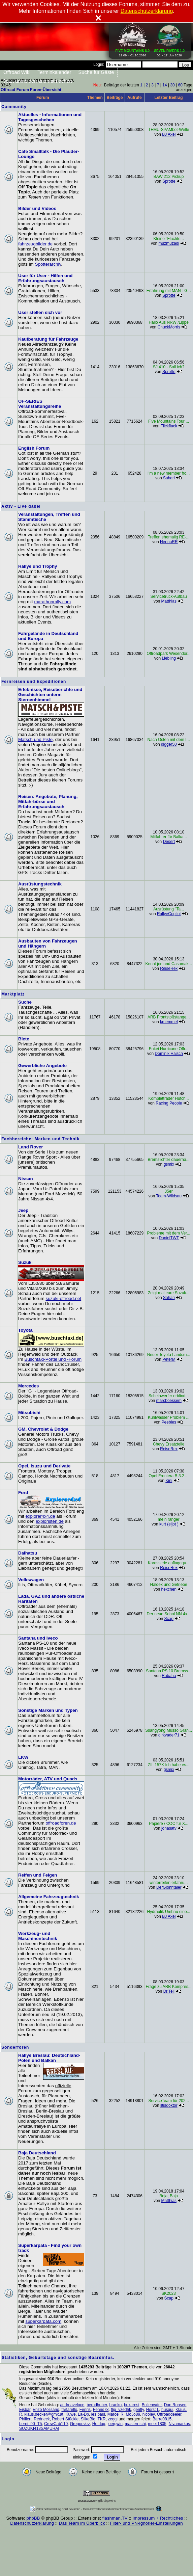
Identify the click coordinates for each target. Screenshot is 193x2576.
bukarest (131, 2404)
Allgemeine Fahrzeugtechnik (48, 1896)
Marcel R (115, 2414)
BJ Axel (168, 134)
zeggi (113, 2419)
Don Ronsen (175, 2404)
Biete (23, 1038)
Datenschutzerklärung (32, 2523)
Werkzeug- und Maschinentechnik (37, 1936)
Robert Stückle (65, 2419)
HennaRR (169, 541)
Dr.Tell (168, 1991)
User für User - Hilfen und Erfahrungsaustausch (45, 278)
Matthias (168, 601)
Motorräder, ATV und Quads (47, 1778)
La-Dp (83, 2414)
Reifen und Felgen (37, 1875)
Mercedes (28, 1385)
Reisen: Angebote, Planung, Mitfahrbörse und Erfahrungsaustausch (48, 801)
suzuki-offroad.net (63, 1298)
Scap (168, 1618)
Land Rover (30, 1146)
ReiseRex (169, 968)
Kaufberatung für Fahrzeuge (48, 339)
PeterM (168, 1359)
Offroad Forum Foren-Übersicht (31, 89)
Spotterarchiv (48, 264)
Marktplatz (13, 994)
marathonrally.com (52, 601)
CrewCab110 (56, 2423)
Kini (168, 1480)
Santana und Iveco (38, 1638)
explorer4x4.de (40, 1516)
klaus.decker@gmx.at (43, 2414)
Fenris (85, 2409)
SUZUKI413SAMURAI (39, 2428)
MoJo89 (133, 2414)
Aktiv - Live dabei (21, 506)
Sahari (169, 478)
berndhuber (97, 2404)
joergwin (115, 2423)
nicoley (148, 2414)
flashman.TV (115, 2518)
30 (172, 85)
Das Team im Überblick (82, 2523)
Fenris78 (101, 2409)
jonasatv (168, 1828)
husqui (167, 2409)
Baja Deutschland (37, 2152)
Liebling (169, 658)
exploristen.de (50, 1521)
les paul (98, 2414)
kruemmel (169, 1021)
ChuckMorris (169, 327)
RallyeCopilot (169, 913)
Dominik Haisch (169, 1053)
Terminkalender (54, 72)
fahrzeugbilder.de (35, 243)
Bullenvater (152, 2404)
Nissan (25, 1178)
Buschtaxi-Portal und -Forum (53, 1359)
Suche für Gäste (96, 72)
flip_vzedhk (121, 2409)
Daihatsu (27, 1553)
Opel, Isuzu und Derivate (44, 1465)
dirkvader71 (169, 1735)
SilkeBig (88, 2419)
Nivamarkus (179, 2423)
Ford (23, 1492)
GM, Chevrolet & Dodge (43, 1429)
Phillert (25, 2419)
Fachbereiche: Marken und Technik (40, 1139)
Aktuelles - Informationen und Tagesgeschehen (50, 117)
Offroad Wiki (16, 72)
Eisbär (24, 2409)
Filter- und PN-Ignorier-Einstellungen (146, 2523)
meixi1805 (157, 2423)
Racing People (169, 1103)
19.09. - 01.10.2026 (133, 51)
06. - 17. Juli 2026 (169, 51)
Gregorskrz (80, 2423)
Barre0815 (162, 2419)
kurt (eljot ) (169, 1524)
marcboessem (169, 1400)
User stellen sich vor (40, 312)
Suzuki (25, 1262)
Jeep (23, 1210)
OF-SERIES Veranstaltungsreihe (39, 404)
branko (115, 2404)
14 (164, 85)
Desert (169, 841)
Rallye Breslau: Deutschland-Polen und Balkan (49, 2058)
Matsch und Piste (35, 739)
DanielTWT (169, 1238)
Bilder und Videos (37, 208)
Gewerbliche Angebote (42, 1065)
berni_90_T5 (30, 2423)
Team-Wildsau (169, 1196)
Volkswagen (31, 1579)
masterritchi (135, 2423)
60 (180, 85)
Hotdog (98, 2423)
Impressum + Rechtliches (157, 2518)
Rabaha (169, 1675)
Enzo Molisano (46, 2409)
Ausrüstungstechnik (40, 883)
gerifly (138, 2409)
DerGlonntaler (169, 1887)
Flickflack (169, 426)
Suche (25, 1002)
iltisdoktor (169, 2105)
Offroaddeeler (169, 2414)
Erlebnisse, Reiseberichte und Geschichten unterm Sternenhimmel (50, 694)
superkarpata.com (43, 2321)
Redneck (42, 2419)
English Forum (34, 448)
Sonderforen (15, 2047)
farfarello (69, 2409)
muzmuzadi (169, 243)
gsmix (169, 1164)
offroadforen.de (60, 1823)
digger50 (169, 744)
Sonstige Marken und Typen (48, 1710)
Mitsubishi (29, 1412)
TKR (102, 2419)
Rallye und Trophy (37, 566)
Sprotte (168, 181)
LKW (23, 1757)
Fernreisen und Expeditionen (33, 681)
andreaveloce (72, 2404)
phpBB (33, 2518)
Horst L (152, 2409)
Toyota (25, 1330)
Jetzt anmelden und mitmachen (37, 81)
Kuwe (71, 2414)
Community (14, 106)
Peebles (169, 1422)
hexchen (168, 1589)
